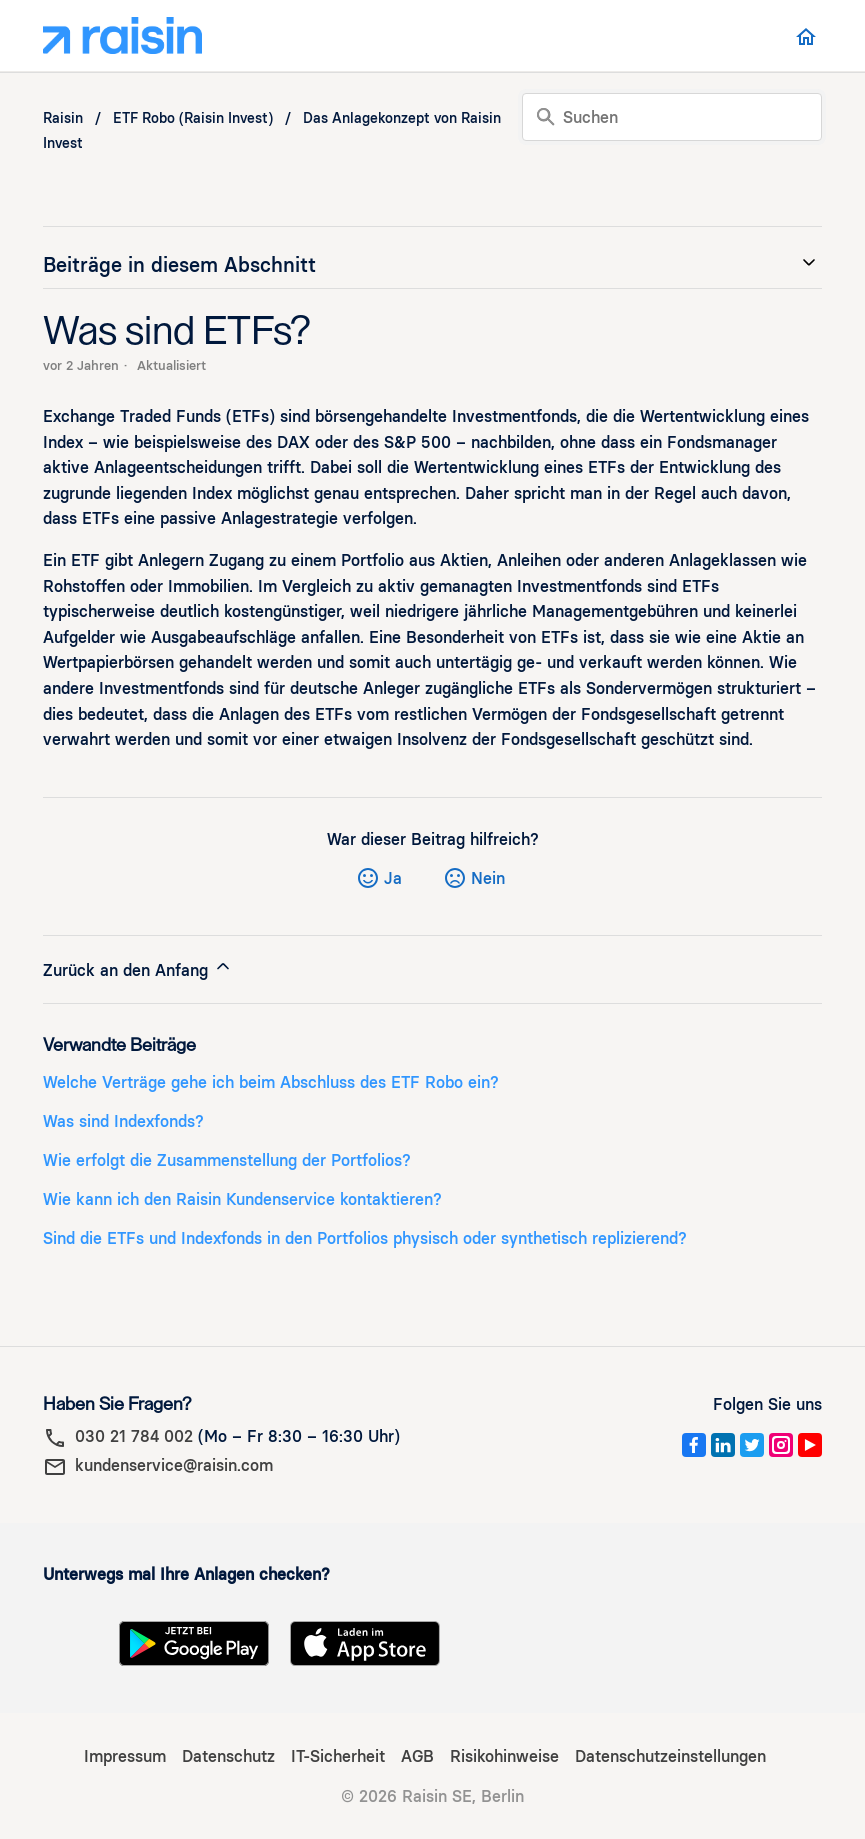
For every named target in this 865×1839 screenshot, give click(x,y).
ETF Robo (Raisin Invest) (193, 118)
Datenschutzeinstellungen (670, 1756)
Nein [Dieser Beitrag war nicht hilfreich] (488, 878)
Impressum (125, 1756)
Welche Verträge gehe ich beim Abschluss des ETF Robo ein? (271, 1082)
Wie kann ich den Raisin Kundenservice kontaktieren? (242, 1199)
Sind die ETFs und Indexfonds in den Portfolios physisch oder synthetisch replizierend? (365, 1238)
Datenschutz (228, 1756)
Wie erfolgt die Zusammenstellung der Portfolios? (227, 1160)
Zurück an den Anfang (138, 968)
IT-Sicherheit (338, 1756)
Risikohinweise (504, 1756)
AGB (417, 1756)
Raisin (63, 118)
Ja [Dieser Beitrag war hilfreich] (393, 878)
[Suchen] (672, 117)
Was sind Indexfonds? (123, 1121)
